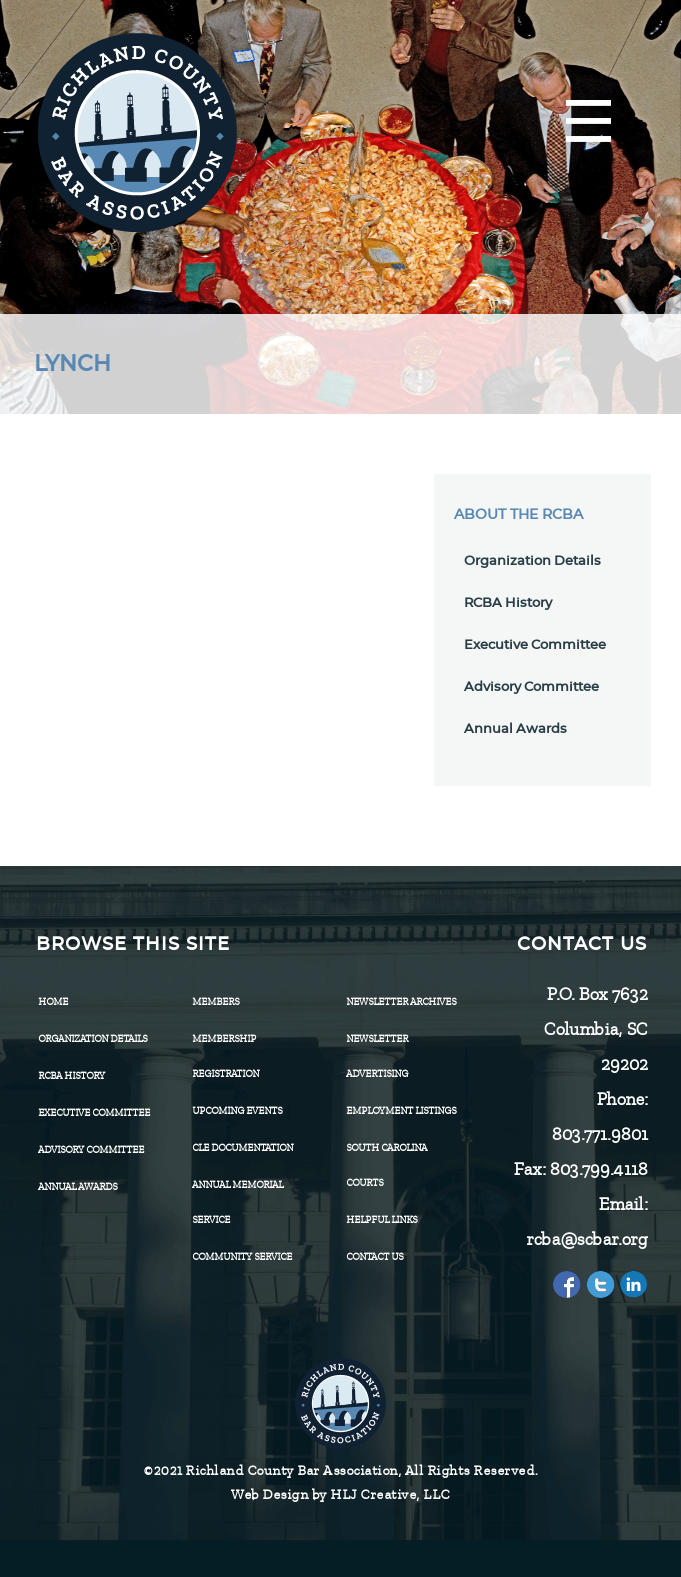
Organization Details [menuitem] (92, 1038)
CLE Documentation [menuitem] (242, 1147)
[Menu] (588, 122)
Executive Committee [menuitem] (94, 1112)
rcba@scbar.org (586, 1239)
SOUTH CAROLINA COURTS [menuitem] (386, 1165)
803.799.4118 (598, 1169)
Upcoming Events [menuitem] (237, 1110)
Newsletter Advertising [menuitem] (377, 1056)
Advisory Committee (531, 687)
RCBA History (508, 603)
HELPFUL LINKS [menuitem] (381, 1219)
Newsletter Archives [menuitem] (401, 1001)
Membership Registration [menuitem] (225, 1056)
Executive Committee (535, 645)
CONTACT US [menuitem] (374, 1256)
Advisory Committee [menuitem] (91, 1149)
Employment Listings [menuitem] (401, 1110)
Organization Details (532, 561)
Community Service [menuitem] (242, 1256)
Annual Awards (515, 729)
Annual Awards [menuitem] (77, 1186)
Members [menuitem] (215, 1001)
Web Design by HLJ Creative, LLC (340, 1494)
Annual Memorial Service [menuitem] (237, 1202)
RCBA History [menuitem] (71, 1075)
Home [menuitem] (53, 1001)
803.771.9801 (599, 1134)
